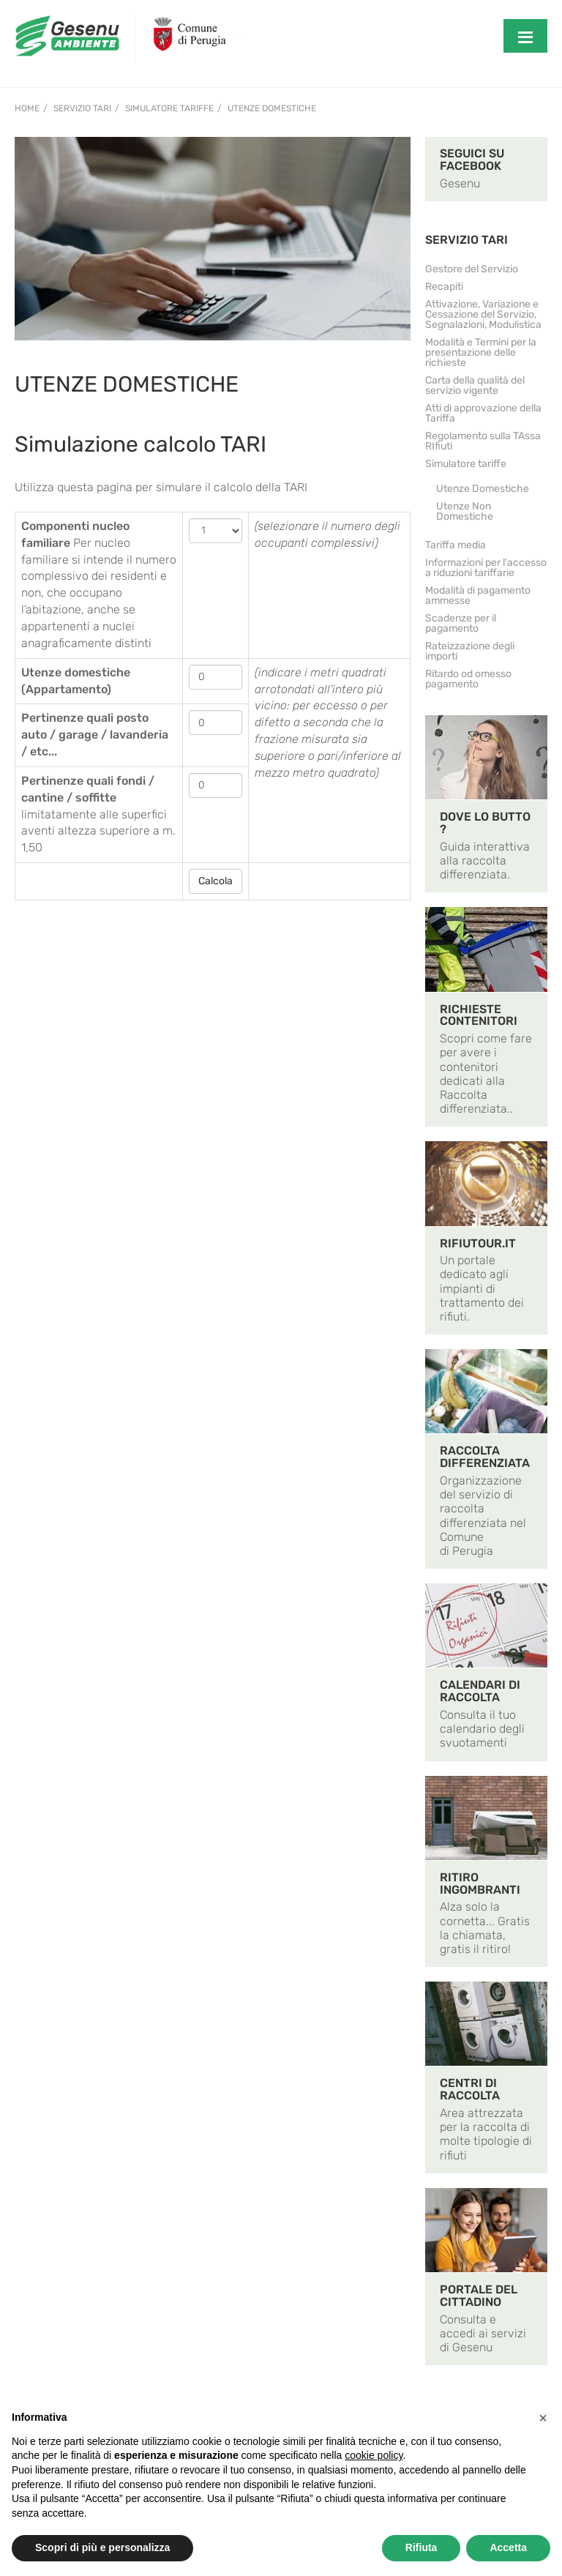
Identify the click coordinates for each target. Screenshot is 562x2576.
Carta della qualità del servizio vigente (475, 385)
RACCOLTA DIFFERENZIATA (485, 1457)
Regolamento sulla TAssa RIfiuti (483, 441)
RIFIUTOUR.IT (478, 1243)
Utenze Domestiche (272, 108)
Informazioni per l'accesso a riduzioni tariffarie (486, 567)
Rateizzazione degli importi (469, 651)
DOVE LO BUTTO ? (485, 823)
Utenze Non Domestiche (464, 511)
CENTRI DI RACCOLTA (470, 2089)
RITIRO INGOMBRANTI (480, 1883)
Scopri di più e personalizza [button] (102, 2547)
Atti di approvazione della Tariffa (483, 413)
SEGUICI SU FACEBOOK (472, 159)
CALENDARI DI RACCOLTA (480, 1691)
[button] (543, 2418)
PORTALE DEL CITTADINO (478, 2295)
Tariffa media (455, 545)
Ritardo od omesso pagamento (468, 679)
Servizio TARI (82, 108)
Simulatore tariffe (169, 108)
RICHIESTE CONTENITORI (478, 1015)
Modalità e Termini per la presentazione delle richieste (480, 352)
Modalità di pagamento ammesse (478, 595)
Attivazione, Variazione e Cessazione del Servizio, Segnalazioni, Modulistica (483, 314)
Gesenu (460, 183)
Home (27, 108)
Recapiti (444, 286)
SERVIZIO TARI (466, 240)
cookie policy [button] (373, 2455)
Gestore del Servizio (471, 269)
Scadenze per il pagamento (460, 623)
